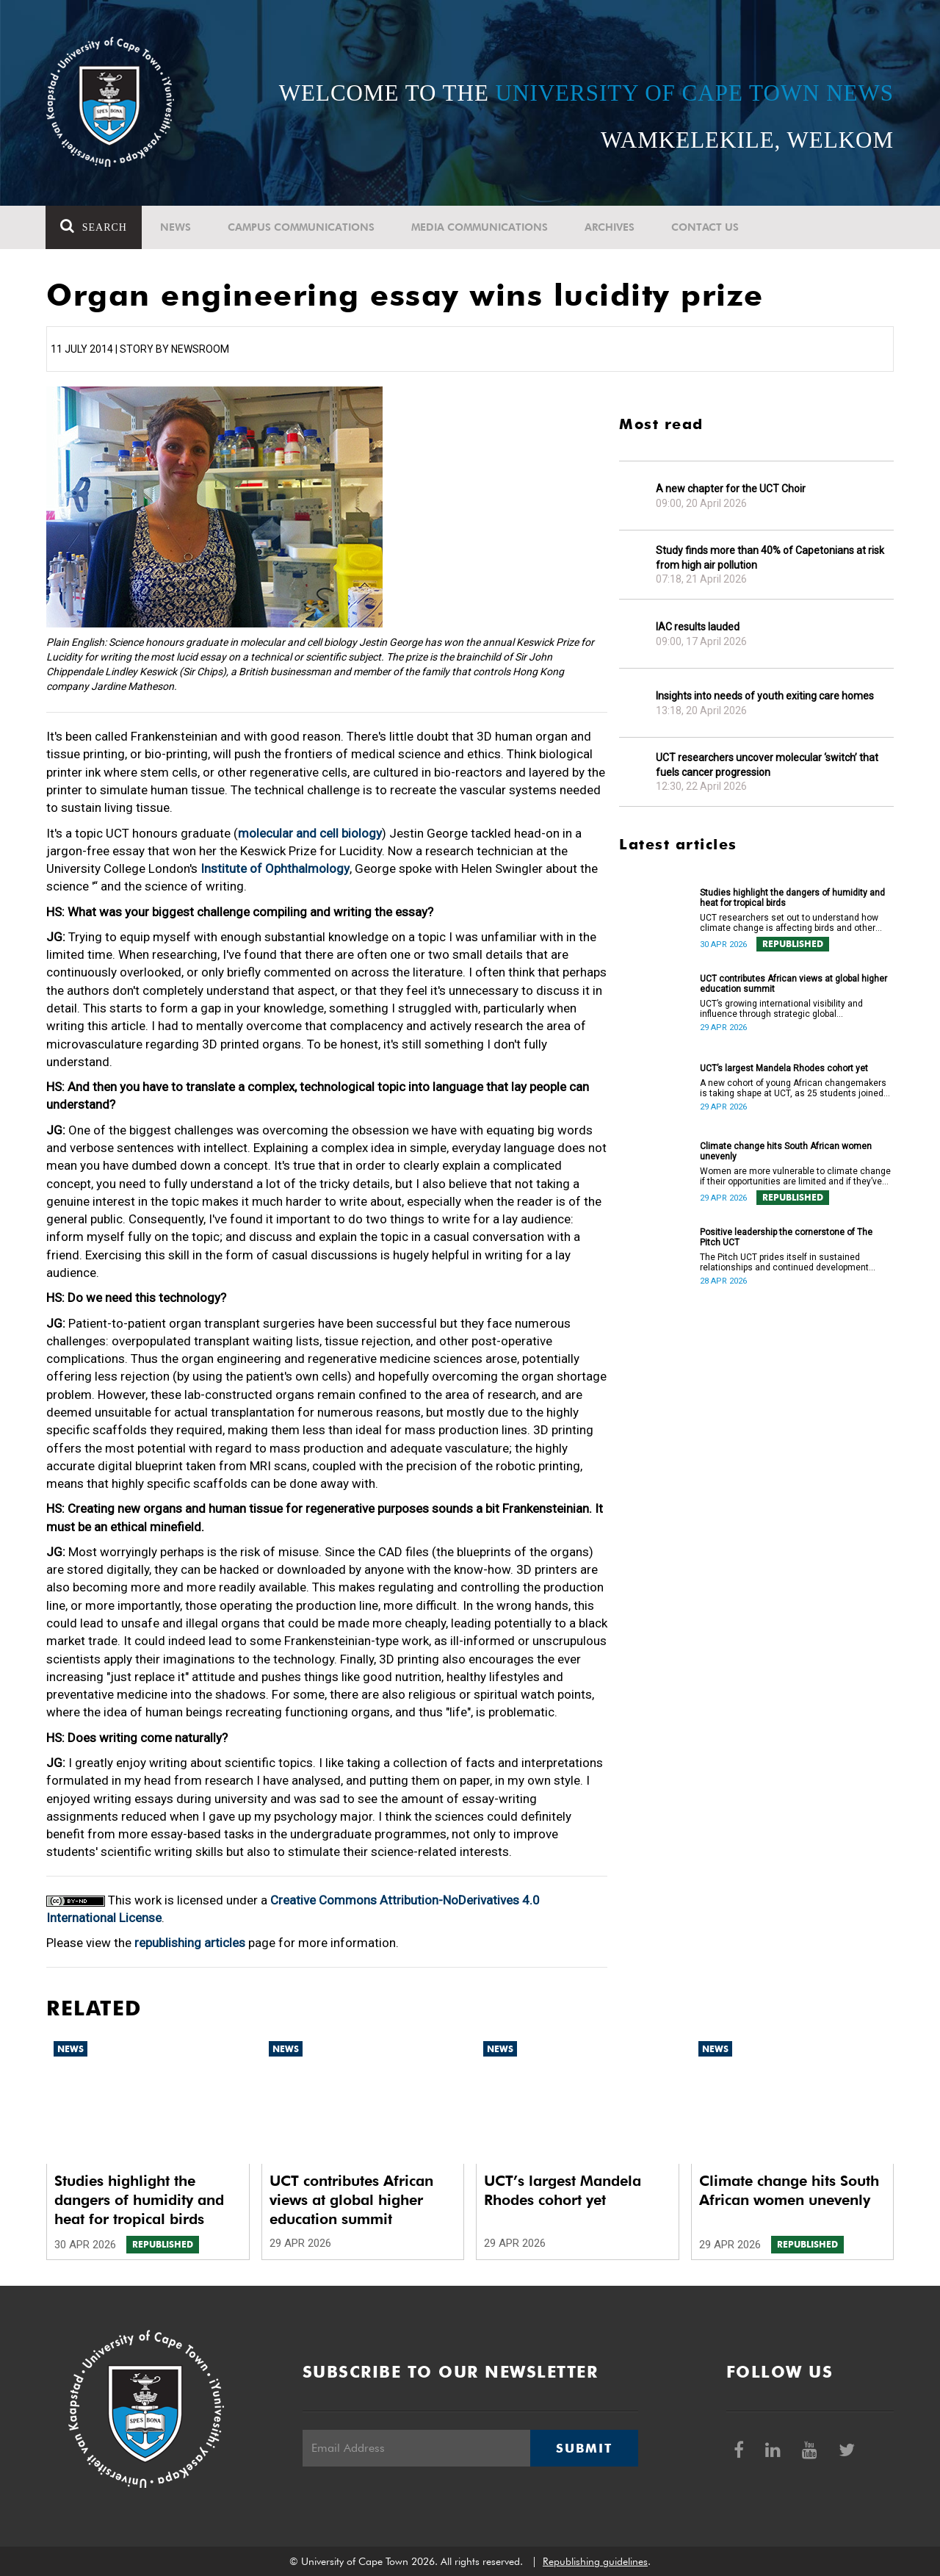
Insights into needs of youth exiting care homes (765, 696)
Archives (610, 227)
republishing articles (189, 1942)
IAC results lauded (698, 627)
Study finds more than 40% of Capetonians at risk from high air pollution (770, 557)
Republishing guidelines (595, 2561)
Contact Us (706, 227)
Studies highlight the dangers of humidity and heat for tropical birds (792, 898)
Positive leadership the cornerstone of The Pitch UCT (786, 1237)
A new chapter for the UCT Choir (731, 488)
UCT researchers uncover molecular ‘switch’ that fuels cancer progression (767, 765)
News (176, 227)
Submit (584, 2448)
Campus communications (301, 227)
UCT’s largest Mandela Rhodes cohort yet (784, 1068)
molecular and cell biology (310, 833)
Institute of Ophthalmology (275, 868)
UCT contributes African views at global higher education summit (793, 984)
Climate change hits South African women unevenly (786, 1151)
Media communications (480, 227)
